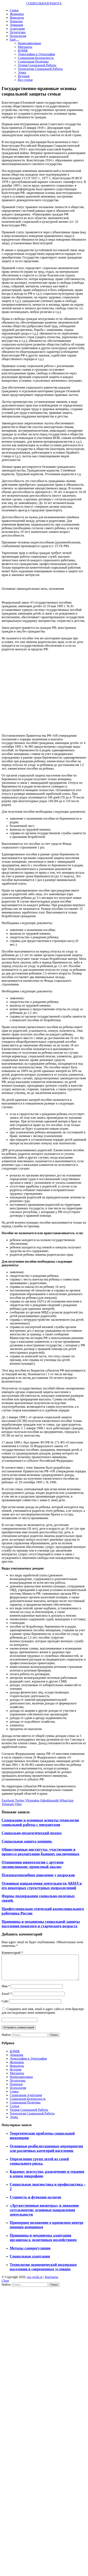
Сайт (5, 2006)
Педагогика (18, 32)
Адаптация (17, 28)
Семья (14, 10)
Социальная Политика (33, 61)
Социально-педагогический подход (31, 1833)
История (23, 76)
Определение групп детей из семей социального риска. (39, 2166)
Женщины (17, 14)
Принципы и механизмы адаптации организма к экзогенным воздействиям (43, 2242)
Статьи (14, 2111)
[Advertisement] (38, 692)
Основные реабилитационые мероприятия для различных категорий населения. (46, 2153)
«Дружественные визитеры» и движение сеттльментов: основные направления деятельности (44, 2214)
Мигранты (25, 47)
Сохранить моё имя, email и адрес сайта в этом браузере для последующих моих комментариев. (43, 2015)
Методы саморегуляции (30, 2253)
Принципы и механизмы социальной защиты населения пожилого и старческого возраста (41, 1923)
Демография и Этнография (36, 54)
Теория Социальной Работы (37, 65)
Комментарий (12, 1952)
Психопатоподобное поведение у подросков (38, 1875)
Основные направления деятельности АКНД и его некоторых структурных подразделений (42, 1885)
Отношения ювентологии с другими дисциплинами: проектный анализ (32, 1864)
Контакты (51, 2282)
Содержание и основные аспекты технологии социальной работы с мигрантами (40, 1822)
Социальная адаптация (30, 2261)
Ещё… (14, 39)
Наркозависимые (29, 43)
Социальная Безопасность (36, 58)
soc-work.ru (35, 2282)
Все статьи (25, 79)
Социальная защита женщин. (27, 1841)
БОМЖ (23, 50)
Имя (6, 1991)
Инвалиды (17, 17)
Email (7, 1998)
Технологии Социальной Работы (40, 69)
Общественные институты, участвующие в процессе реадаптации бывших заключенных (40, 1851)
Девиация (16, 25)
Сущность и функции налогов (35, 2202)
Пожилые (16, 21)
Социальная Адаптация (26, 2100)
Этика (22, 72)
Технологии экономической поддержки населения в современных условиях (43, 2271)
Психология (18, 36)
